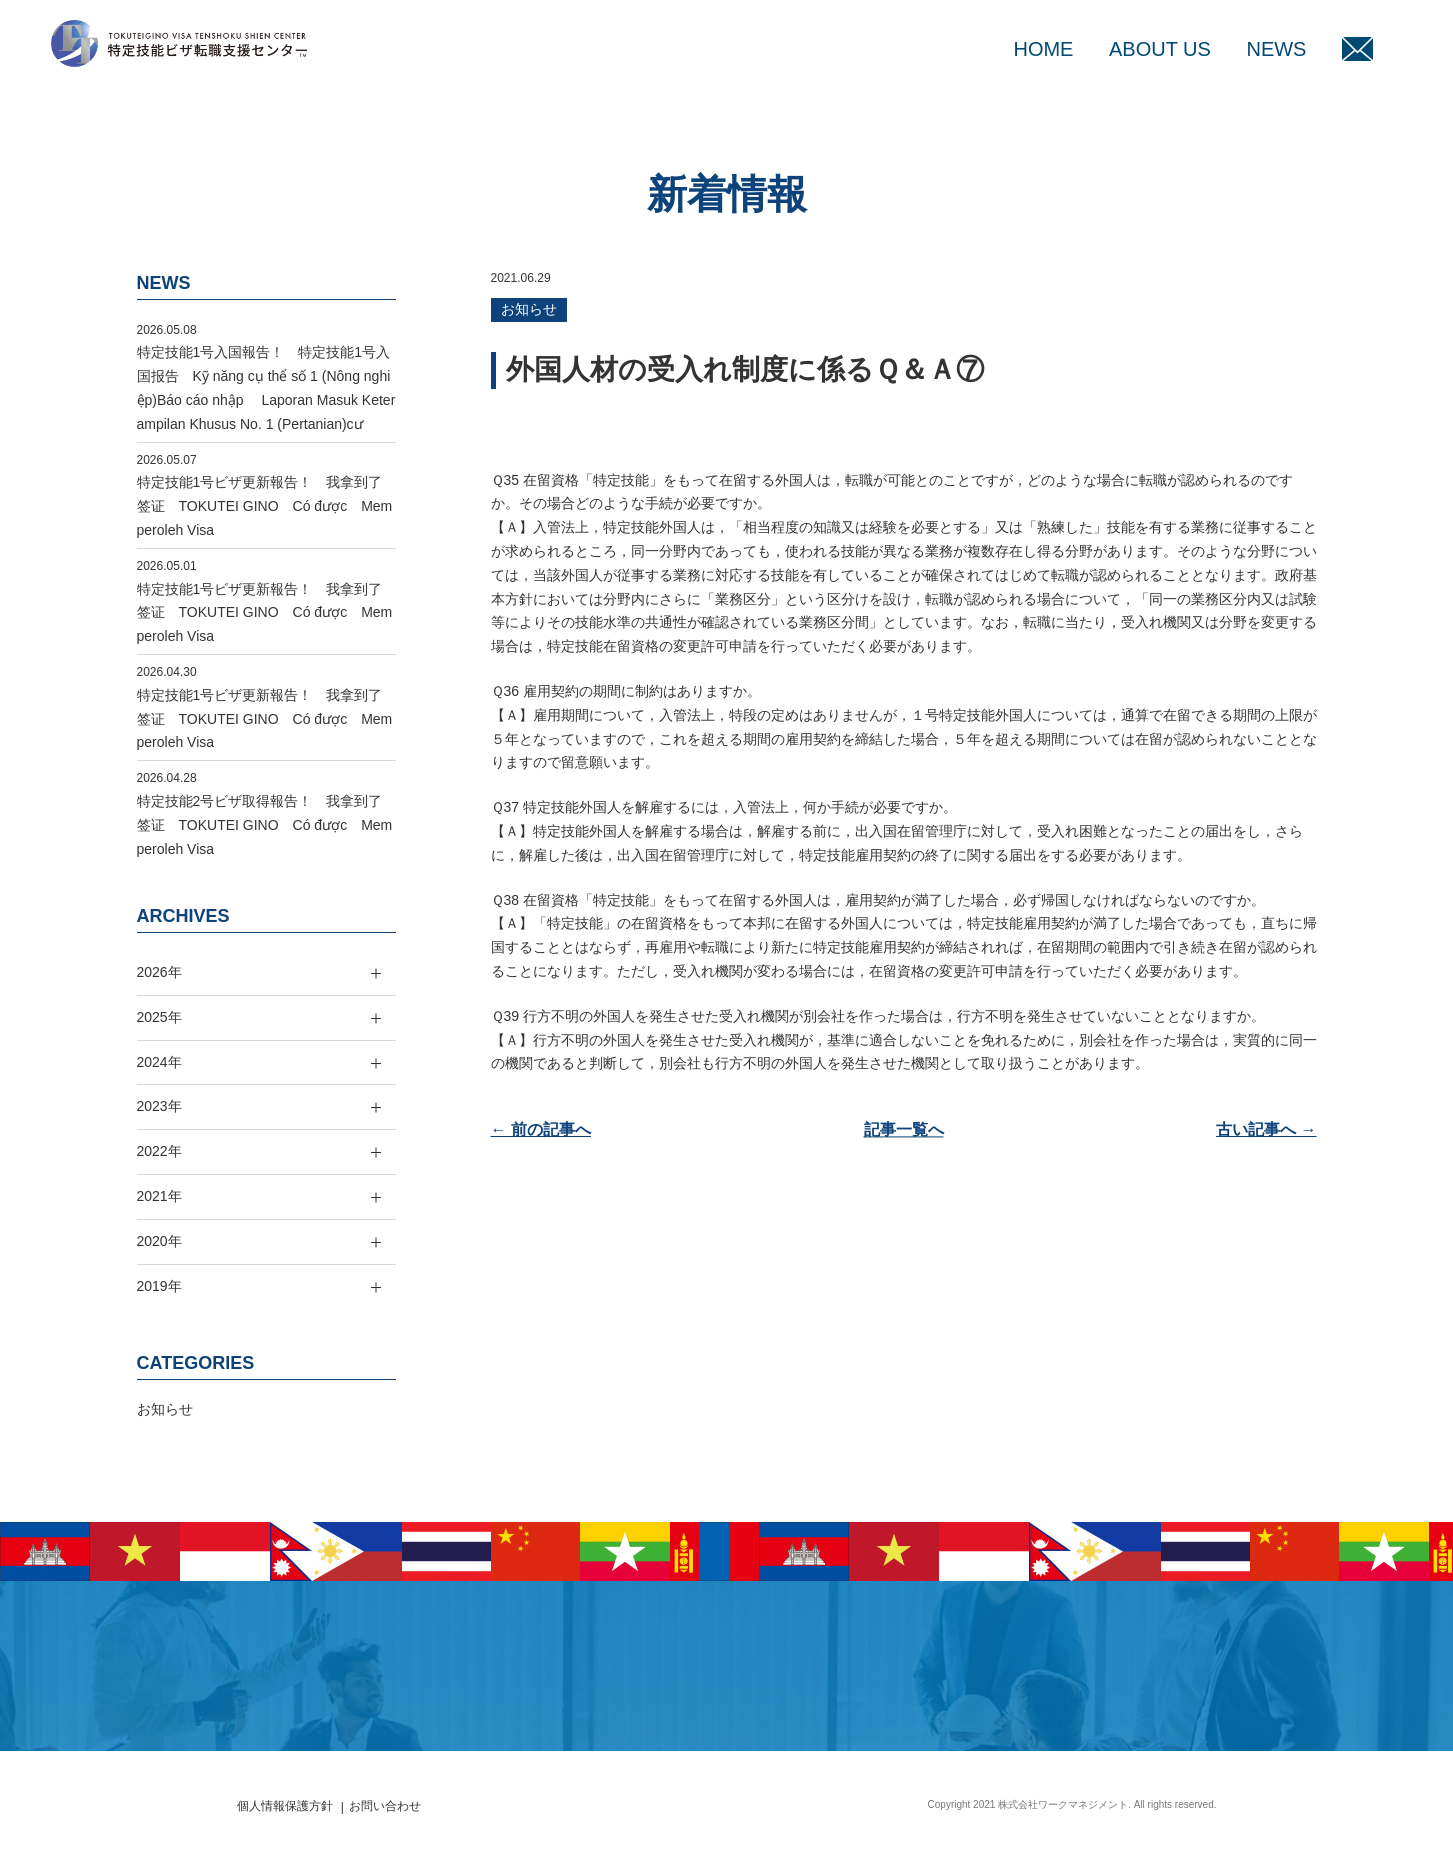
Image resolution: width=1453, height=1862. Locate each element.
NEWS (1276, 49)
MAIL (1357, 49)
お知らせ (529, 309)
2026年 (159, 972)
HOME (1043, 49)
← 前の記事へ (541, 1129)
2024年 (159, 1062)
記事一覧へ (904, 1129)
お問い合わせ (385, 1806)
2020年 (159, 1241)
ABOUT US (1160, 49)
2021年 (159, 1196)
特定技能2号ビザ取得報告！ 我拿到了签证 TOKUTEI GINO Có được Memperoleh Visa (265, 825)
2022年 (159, 1151)
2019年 (159, 1286)
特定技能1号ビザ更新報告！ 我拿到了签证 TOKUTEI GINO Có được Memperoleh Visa (265, 506)
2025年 (159, 1017)
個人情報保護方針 (285, 1806)
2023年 (159, 1106)
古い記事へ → (1266, 1129)
